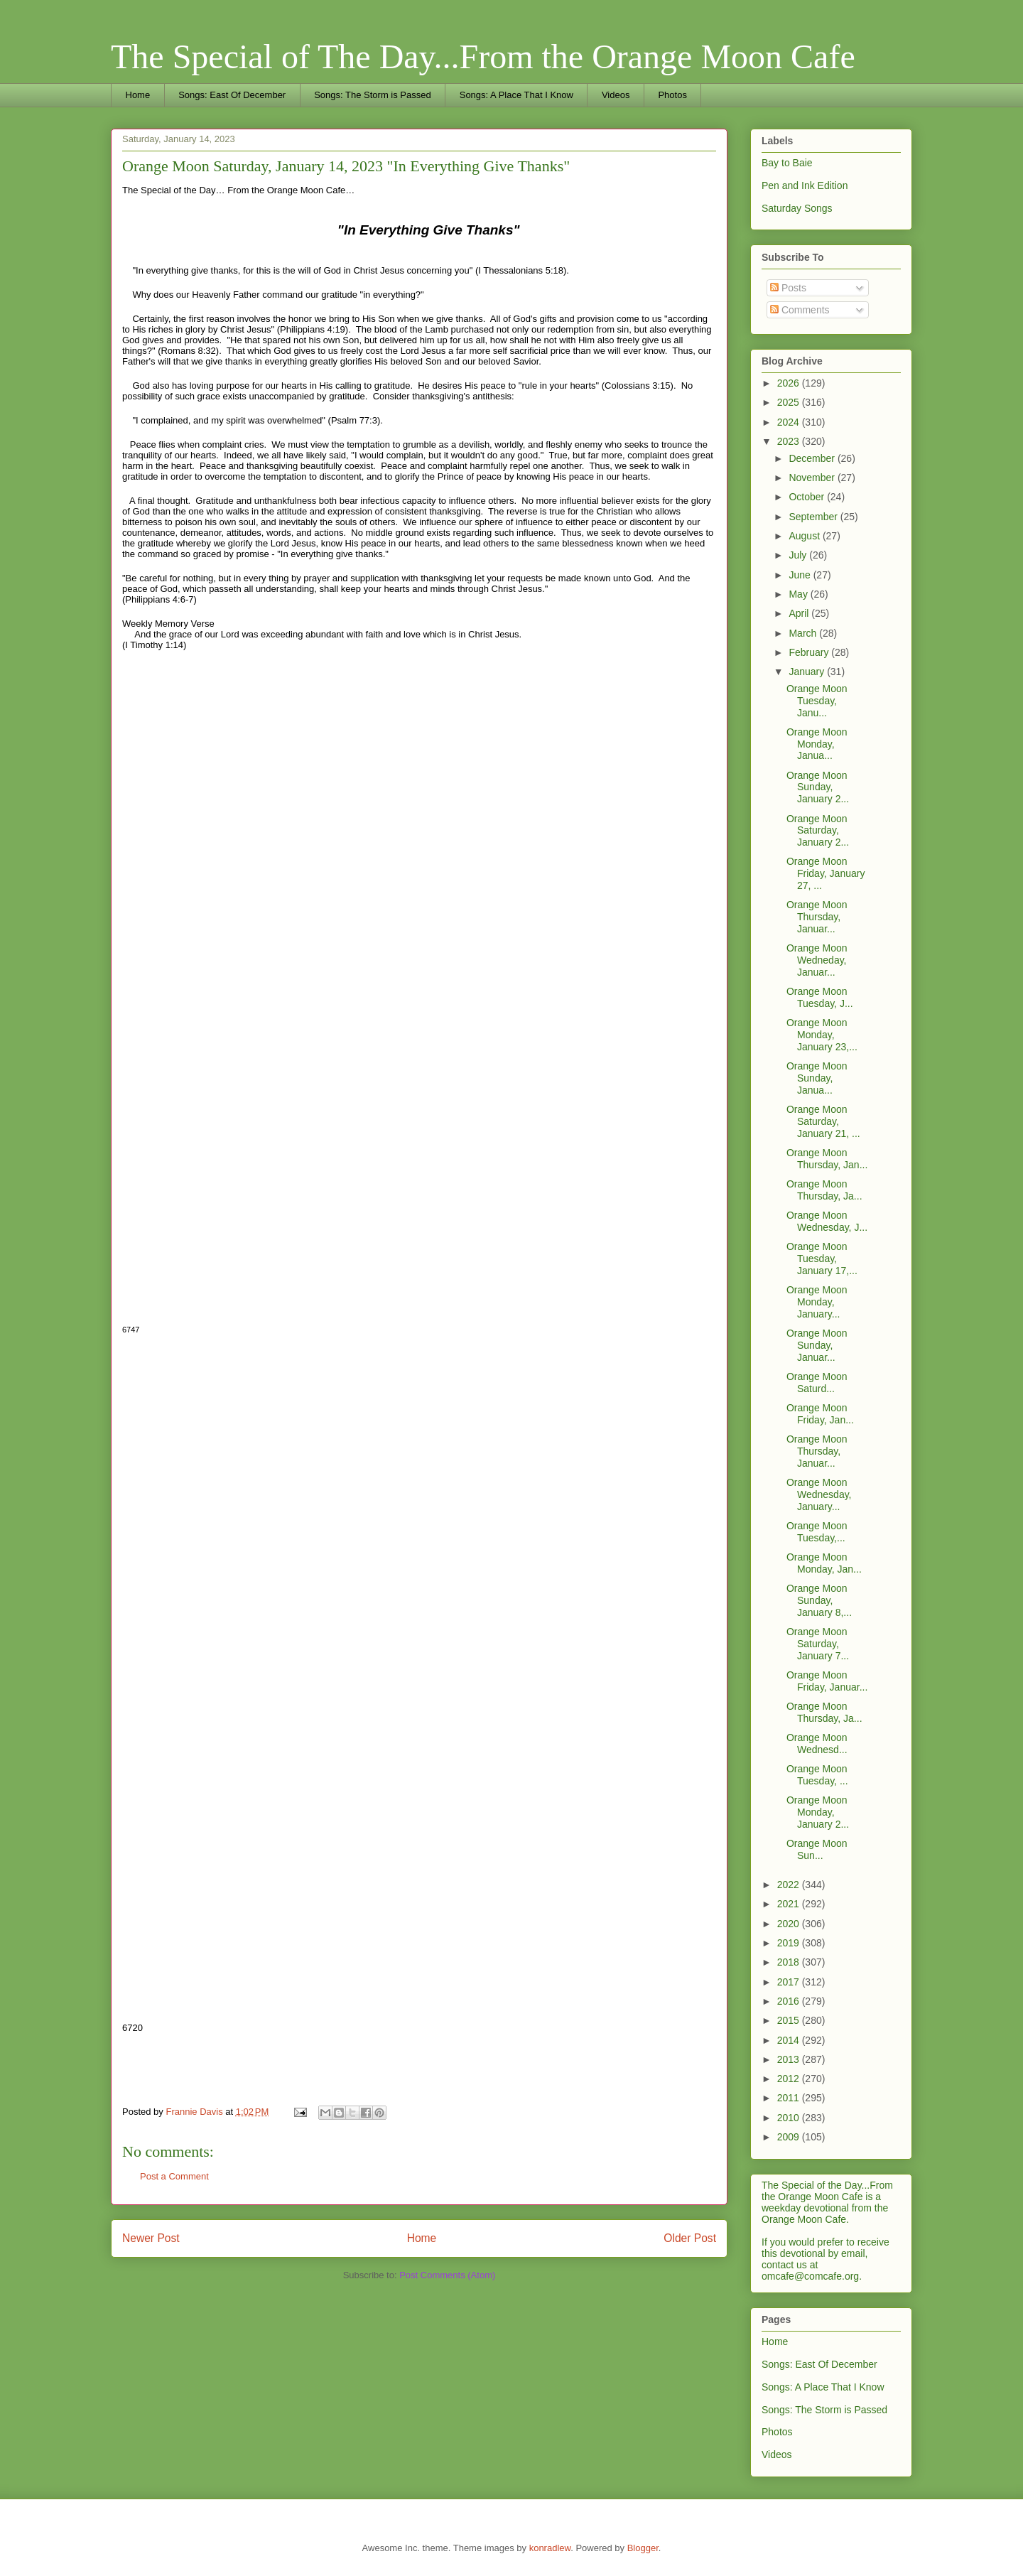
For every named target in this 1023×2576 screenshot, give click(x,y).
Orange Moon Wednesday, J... (826, 1221)
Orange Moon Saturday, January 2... (817, 830)
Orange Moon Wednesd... (817, 1743)
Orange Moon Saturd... (817, 1382)
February (810, 652)
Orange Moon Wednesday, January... (819, 1494)
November (813, 477)
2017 (789, 1982)
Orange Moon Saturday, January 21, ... (823, 1121)
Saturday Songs (797, 208)
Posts (788, 287)
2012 (789, 2078)
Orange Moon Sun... (817, 1849)
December (813, 458)
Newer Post (151, 2238)
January (808, 671)
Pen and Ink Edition (805, 185)
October (808, 496)
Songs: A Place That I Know (516, 95)
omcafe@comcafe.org (810, 2276)
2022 (789, 1884)
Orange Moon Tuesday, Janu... (817, 700)
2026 (789, 383)
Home (138, 95)
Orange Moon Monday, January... (817, 1302)
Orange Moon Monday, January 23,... (821, 1034)
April (800, 613)
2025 (789, 402)
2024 (789, 422)
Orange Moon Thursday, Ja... (824, 1190)
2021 (789, 1903)
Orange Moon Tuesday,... (817, 1531)
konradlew (550, 2548)
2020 (789, 1923)
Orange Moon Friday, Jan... (820, 1414)
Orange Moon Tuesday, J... (819, 997)
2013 (789, 2059)
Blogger (643, 2548)
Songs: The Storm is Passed (372, 95)
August (805, 535)
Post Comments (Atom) (447, 2275)
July (799, 555)
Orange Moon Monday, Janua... (817, 744)
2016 (789, 2001)
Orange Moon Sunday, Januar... (817, 1345)
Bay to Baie (787, 162)
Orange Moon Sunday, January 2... (817, 787)
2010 (789, 2117)
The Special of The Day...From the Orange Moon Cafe (483, 56)
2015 (789, 2020)
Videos (616, 95)
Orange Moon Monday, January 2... (817, 1812)
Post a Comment (174, 2176)
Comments (800, 310)
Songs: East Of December (232, 95)
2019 (789, 1943)
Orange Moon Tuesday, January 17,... (821, 1258)
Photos (672, 95)
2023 (789, 441)
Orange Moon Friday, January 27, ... (825, 873)
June (801, 575)
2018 (789, 1962)
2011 (789, 2097)
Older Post (690, 2238)
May (799, 594)
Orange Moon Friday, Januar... (826, 1681)
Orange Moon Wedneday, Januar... (817, 960)
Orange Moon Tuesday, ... (817, 1775)
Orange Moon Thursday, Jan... (826, 1158)
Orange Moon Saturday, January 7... (817, 1643)
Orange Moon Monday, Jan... (824, 1563)
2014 (789, 2040)
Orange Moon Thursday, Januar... (817, 916)
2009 (789, 2137)
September (814, 516)
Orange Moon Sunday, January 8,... (819, 1600)
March (804, 633)
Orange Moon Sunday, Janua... (817, 1078)
